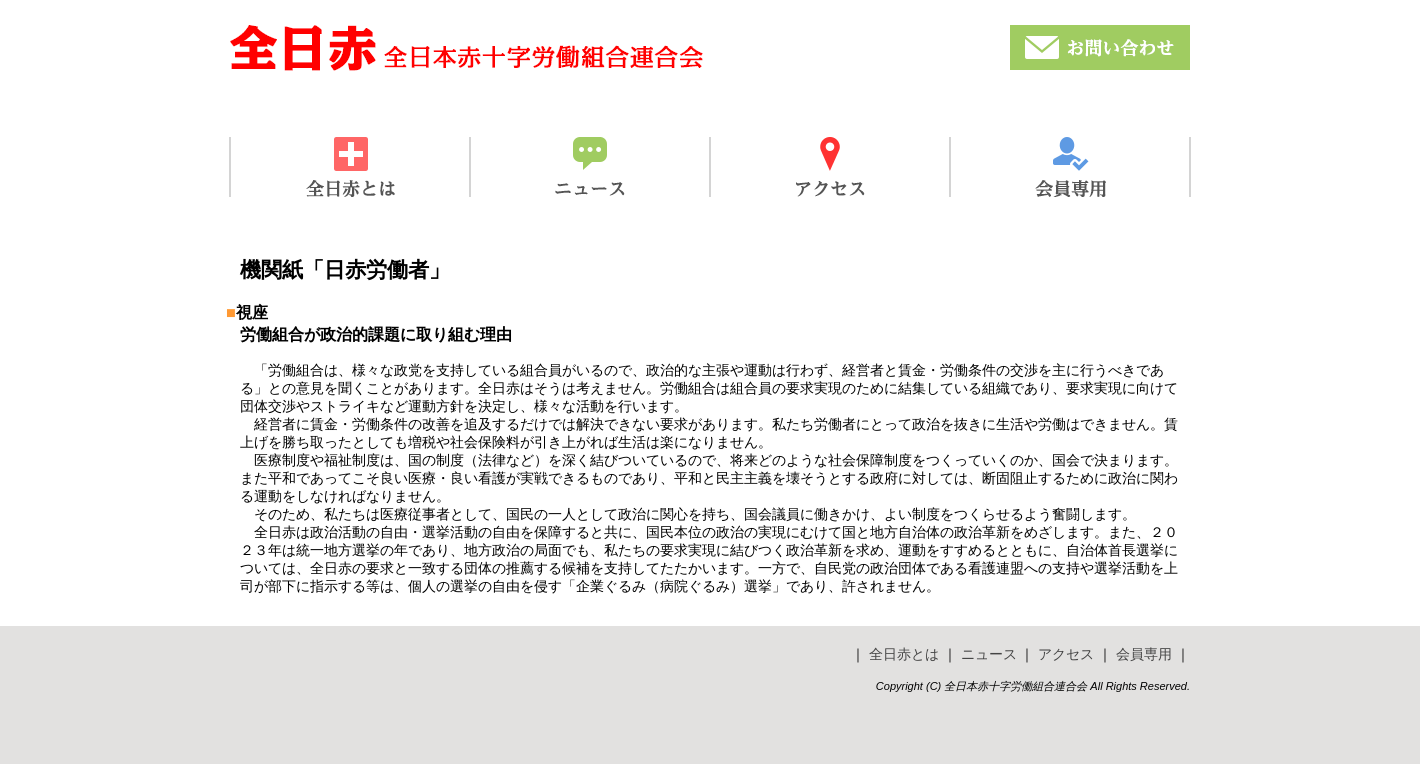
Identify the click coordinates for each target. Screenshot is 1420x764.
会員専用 (1144, 654)
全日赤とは (904, 654)
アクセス (1066, 654)
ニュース (989, 654)
